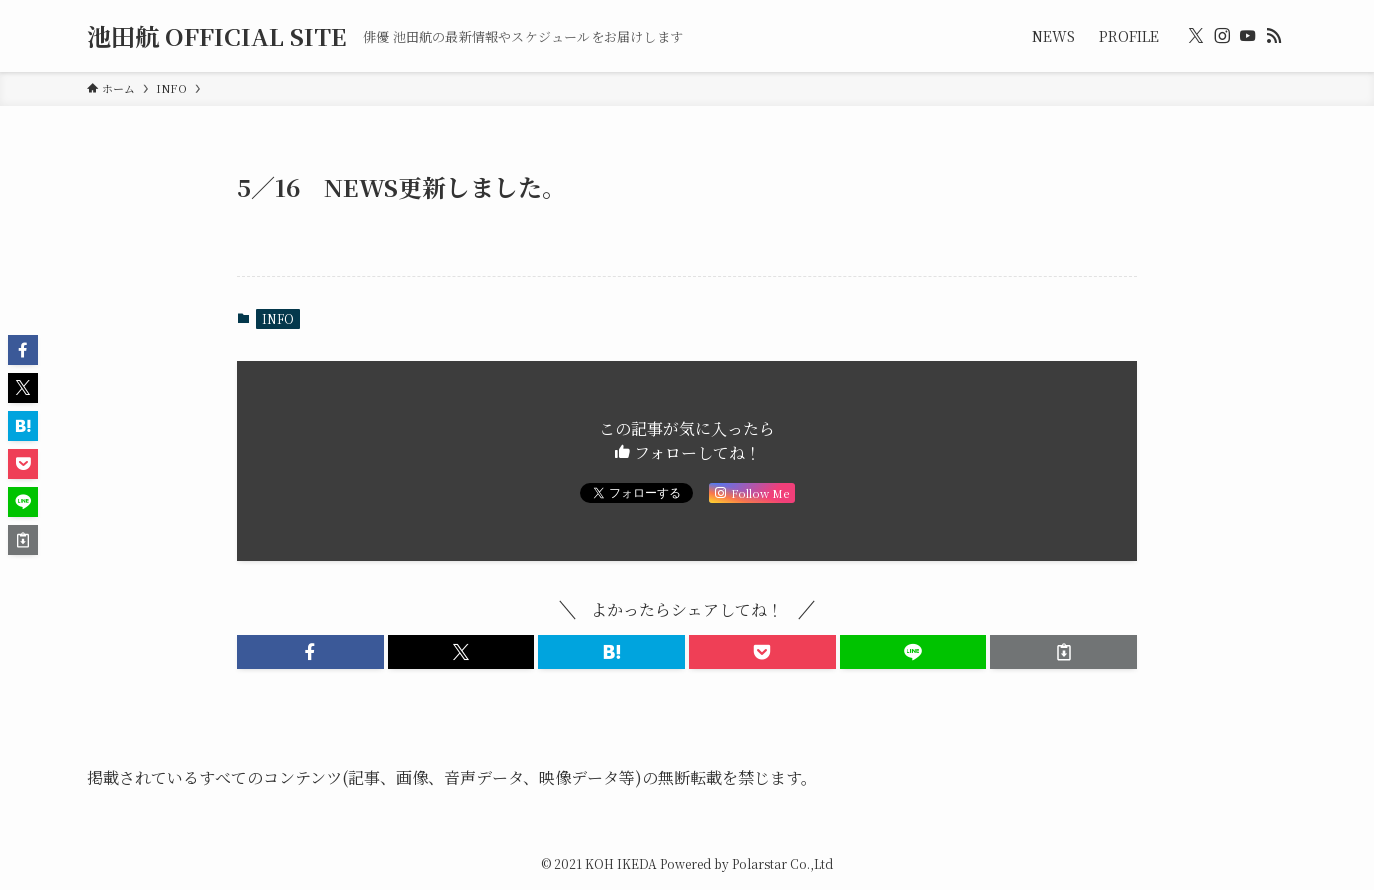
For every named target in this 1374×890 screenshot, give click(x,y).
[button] (310, 652)
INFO (278, 318)
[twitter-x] (1196, 36)
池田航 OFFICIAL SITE (217, 36)
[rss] (1274, 36)
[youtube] (1248, 36)
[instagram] (1222, 36)
